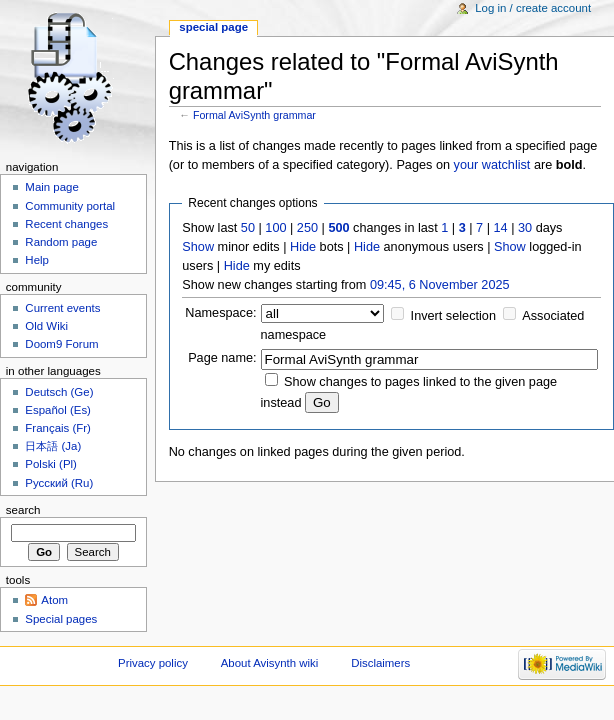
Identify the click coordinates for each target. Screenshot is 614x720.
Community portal (70, 206)
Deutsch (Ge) (59, 392)
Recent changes (66, 224)
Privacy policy (153, 663)
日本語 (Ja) (53, 446)
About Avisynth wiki (270, 663)
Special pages (61, 619)
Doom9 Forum (61, 344)
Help (37, 260)
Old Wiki (46, 326)
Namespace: (220, 313)
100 (275, 228)
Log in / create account (533, 8)
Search (23, 510)
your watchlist (492, 165)
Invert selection (453, 316)
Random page (61, 242)
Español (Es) (58, 410)
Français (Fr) (58, 428)
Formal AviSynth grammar (254, 115)
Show (198, 247)
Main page (52, 187)
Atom (54, 600)
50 (248, 228)
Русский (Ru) (59, 483)
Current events (62, 308)
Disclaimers (380, 663)
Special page (213, 27)
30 (525, 228)
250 (307, 228)
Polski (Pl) (51, 464)
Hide (303, 247)
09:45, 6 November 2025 (440, 285)
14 (501, 228)
